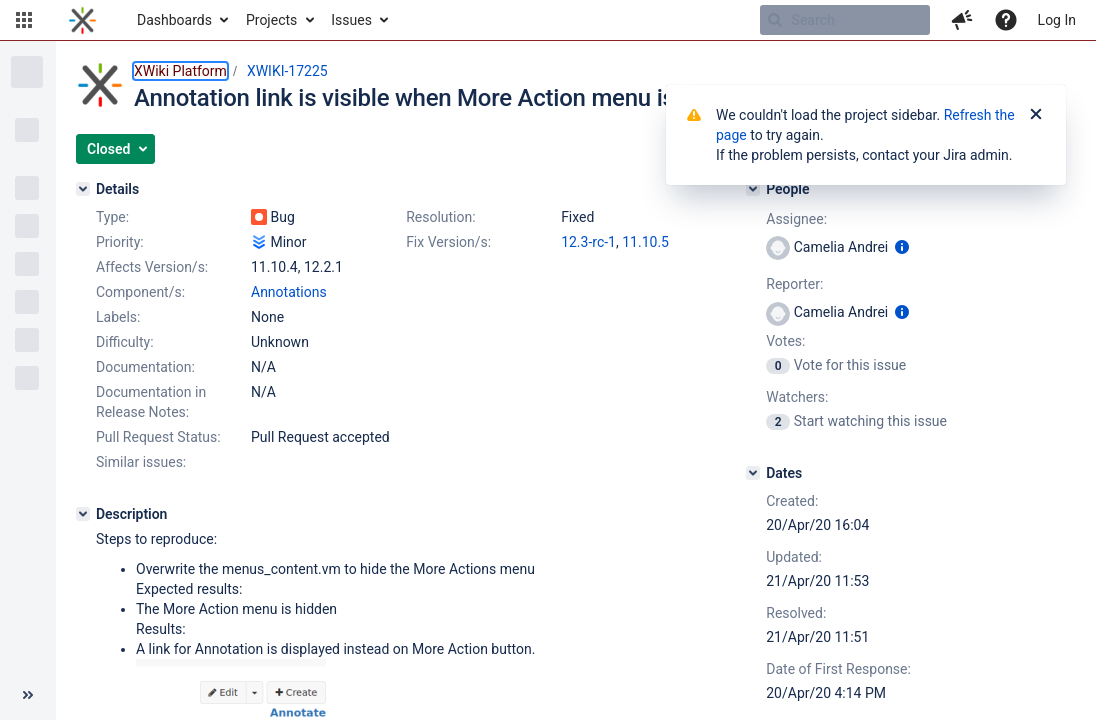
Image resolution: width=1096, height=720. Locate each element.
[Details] (83, 189)
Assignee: (796, 219)
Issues (351, 20)
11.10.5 (645, 242)
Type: (112, 217)
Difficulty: (125, 342)
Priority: (120, 242)
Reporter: (794, 284)
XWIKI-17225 (287, 71)
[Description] (83, 514)
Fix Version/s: (448, 242)
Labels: (118, 317)
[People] (753, 189)
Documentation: (145, 367)
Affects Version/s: (152, 267)
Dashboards (174, 20)
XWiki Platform (180, 71)
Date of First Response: (838, 669)
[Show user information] (902, 247)
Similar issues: (141, 462)
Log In (1057, 20)
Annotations (289, 292)
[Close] (1036, 115)
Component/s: (140, 292)
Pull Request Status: (158, 437)
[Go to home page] (82, 20)
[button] (24, 20)
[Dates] (753, 473)
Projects (271, 20)
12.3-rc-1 (588, 242)
